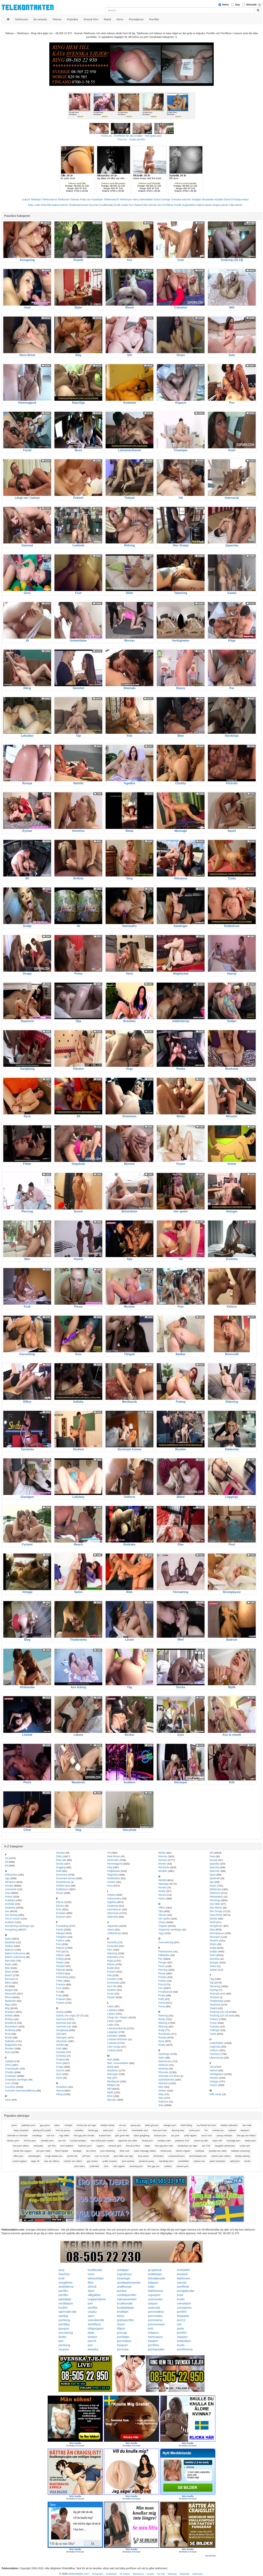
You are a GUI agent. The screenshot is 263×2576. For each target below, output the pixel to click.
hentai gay (93, 2130)
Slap (160, 2094)
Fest (58, 1944)
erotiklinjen (155, 2274)
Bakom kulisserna (15, 1953)
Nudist (162, 1891)
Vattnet (213, 2070)
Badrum (9, 1949)
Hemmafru (113, 1860)
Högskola (112, 1874)
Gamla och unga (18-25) (70, 2015)
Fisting (60, 1958)
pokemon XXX (182, 2140)
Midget (111, 2085)
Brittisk (9, 2015)
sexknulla (154, 2307)
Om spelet (164, 1918)
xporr (91, 2315)
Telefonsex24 (111, 199)
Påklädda (163, 1955)
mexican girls (114, 2146)
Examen (60, 1916)
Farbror (60, 1940)
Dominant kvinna (65, 1878)
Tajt (211, 1982)
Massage (112, 2074)
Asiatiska (10, 1907)
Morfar (162, 1852)
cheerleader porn (140, 2130)
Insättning (112, 1905)
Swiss (212, 1966)
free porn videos (21, 2146)
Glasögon (61, 2037)
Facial (59, 1929)
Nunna (162, 1894)
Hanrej (60, 2090)
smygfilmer (65, 2282)
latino (57, 2125)
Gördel (60, 2044)
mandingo (37, 2135)
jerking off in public (42, 2130)
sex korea (91, 2151)
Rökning (163, 2026)
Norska (162, 1887)
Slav (160, 2097)
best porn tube (160, 2130)
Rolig (161, 2030)
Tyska (212, 2033)
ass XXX (206, 2146)
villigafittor (94, 2295)
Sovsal (213, 1860)
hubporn (153, 2332)
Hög (109, 1867)
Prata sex (85, 199)
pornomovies (156, 2324)
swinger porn (169, 2125)
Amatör (9, 1885)
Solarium (163, 2101)
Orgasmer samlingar (170, 1929)
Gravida (60, 2052)
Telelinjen (36, 199)
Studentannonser (79, 204)
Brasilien (10, 2011)
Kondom (112, 1978)
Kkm (109, 1949)
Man (109, 2059)
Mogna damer (220, 204)
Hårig (59, 2094)
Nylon (161, 1898)
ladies (147, 2146)
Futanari (60, 1999)
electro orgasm (183, 2151)
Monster (112, 2099)
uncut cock (206, 2135)
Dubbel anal (63, 1885)
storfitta (92, 2307)
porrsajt (122, 2332)
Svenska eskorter (181, 199)
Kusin (110, 1993)
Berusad (9, 1978)
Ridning (162, 2022)
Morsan (162, 1860)
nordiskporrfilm (126, 2295)
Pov (160, 1988)
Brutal (8, 2037)
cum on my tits (102, 2156)
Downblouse (63, 1881)
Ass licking (11, 1914)
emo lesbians (66, 2146)
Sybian (213, 1969)
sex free (52, 2146)
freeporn (122, 2345)
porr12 (181, 2320)
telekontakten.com (78, 2573)
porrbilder (123, 2336)
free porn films (133, 2146)
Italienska (112, 1916)
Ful (58, 1991)
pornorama (155, 2320)
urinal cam (245, 2146)
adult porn (235, 2161)
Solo (160, 2105)
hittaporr (153, 2282)
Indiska (111, 1894)
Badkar (9, 1946)
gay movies (92, 2161)
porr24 (92, 2341)
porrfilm (63, 2290)
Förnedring (62, 1977)
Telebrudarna (49, 199)
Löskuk (111, 2050)
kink (150, 2328)
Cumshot (10, 2086)
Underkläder (216, 2043)
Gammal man (63, 2026)
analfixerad (124, 2286)
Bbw (7, 1967)
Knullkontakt (106, 204)
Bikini (8, 1982)
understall (94, 2166)
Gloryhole (61, 2041)
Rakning (163, 2015)
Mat (109, 2077)
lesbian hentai (107, 2125)
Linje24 (26, 199)
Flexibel (60, 1966)
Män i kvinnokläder (118, 2063)
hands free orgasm (22, 2151)
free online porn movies (102, 2140)
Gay (237, 4)
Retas (161, 2019)
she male (247, 2125)
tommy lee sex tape (86, 2125)
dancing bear (177, 2130)
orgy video (64, 2135)
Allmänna (10, 1881)
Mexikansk (113, 2081)
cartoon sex (199, 2161)
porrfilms (153, 2345)
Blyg (7, 2004)
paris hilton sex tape (123, 2156)
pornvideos (124, 2341)
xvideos (168, 2166)
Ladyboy (112, 2010)
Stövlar (213, 1918)
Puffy (161, 1999)
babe (91, 2332)
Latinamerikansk (116, 2028)
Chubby (9, 2072)
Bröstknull (10, 2022)
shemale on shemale (17, 2135)
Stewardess (216, 1896)
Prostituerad (165, 1991)
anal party (38, 2146)
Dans (8, 2099)
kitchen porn (13, 2140)
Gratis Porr (127, 204)
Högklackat (113, 1871)
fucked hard (104, 2135)
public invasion (110, 2161)
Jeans (110, 1929)
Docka (59, 1863)
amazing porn (136, 2166)
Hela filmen (113, 1856)
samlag (63, 2315)
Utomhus (214, 2053)
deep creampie (21, 2130)
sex (179, 2324)
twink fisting (186, 2125)
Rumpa (162, 2037)
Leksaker (112, 2035)
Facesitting (62, 1925)
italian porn (250, 2140)
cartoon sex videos (73, 2161)
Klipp (110, 1960)
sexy (61, 2270)
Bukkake (10, 2041)
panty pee (135, 2125)
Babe (8, 1938)
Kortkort (111, 1989)
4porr (91, 2290)
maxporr (182, 2336)
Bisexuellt (10, 1993)
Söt (211, 1852)
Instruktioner (114, 1909)
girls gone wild (122, 2135)
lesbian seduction (229, 2125)
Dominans (62, 1874)
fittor (90, 2282)
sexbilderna (65, 2286)
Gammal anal (63, 2022)
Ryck (161, 2041)
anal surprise (128, 2161)
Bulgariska (11, 2044)
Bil (6, 1986)
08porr (121, 2328)
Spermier (214, 1871)
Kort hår (111, 1986)
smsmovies (155, 2299)
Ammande (11, 1889)
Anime (8, 1896)
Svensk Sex (155, 204)
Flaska (60, 1962)
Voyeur (213, 2085)
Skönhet (163, 2083)
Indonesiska (114, 1898)
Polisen (162, 1977)
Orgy (161, 1933)
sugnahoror (124, 2274)
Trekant (213, 2019)
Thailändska (216, 2000)
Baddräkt (10, 1942)
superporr (154, 2295)
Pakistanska (165, 1951)
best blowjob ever (198, 2156)
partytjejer (64, 2299)
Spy (211, 1881)
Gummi (60, 2070)
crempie (68, 2125)
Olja (160, 1911)
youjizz (92, 2311)
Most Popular (61, 2151)
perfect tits (72, 2156)
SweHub (63, 2274)
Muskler (162, 1871)
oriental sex (218, 2130)
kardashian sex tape (187, 2146)
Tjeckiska (214, 2004)
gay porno (45, 2125)
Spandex (214, 1863)
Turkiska (214, 2026)
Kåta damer (235, 204)
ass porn (175, 2135)
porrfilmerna (185, 2349)
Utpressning (216, 2057)
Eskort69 (46, 204)
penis (14, 2125)
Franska (60, 1984)
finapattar (183, 2315)
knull (61, 2278)
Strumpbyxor (216, 1933)
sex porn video (43, 2151)
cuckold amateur (78, 2140)
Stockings (215, 1900)
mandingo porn (166, 2161)
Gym (59, 2074)
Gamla (60, 2011)
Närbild (162, 1880)
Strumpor (214, 1936)
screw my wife (201, 2140)
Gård (59, 2033)
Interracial (112, 1913)
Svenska (214, 1958)
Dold (58, 1871)
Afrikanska (11, 1874)
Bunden (9, 2048)
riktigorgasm (96, 2328)
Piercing (163, 1969)
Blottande (10, 2000)
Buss (8, 2052)
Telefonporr (126, 199)
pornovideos (156, 2311)
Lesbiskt (112, 2043)
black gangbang (141, 2135)
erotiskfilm (183, 2270)
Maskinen (112, 2070)
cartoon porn (182, 2166)
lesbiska (93, 2349)
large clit (35, 2161)
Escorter (94, 204)
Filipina (60, 1955)
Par (160, 1958)
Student (213, 1940)
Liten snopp (113, 2046)
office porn (18, 2156)
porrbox (122, 2290)
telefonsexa (155, 2290)
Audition (9, 1922)
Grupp (59, 2066)
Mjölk (110, 2092)
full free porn (30, 2140)
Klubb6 (219, 199)
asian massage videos (145, 2151)
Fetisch (60, 1947)
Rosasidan (208, 199)
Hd (108, 1852)
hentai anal (166, 2151)
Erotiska (60, 1913)
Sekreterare (165, 2061)
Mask (110, 2066)
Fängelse (61, 1936)
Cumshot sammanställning (20, 2090)
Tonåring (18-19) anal (221, 2015)
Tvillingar (214, 2030)
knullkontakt (125, 2303)
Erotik (117, 204)
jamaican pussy (146, 2161)
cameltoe (79, 2130)
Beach (8, 1975)
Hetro (225, 4)
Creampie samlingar (16, 2079)
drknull (92, 2286)
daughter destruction (225, 2146)
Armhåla (9, 1903)
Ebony (59, 1902)
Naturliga (163, 1883)
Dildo (59, 1856)
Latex (110, 2024)
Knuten (111, 1971)
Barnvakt (10, 1960)
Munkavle (163, 1867)
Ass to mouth (12, 1918)
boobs (248, 2161)
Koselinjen (97, 199)
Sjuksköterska (166, 2079)
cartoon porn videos (220, 2156)
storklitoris (94, 2324)
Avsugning (11, 1929)
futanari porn (160, 2135)
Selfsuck (163, 2064)
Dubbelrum (62, 1889)
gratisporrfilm (125, 2320)
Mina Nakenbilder (143, 199)
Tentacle (214, 1997)
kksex (121, 2315)
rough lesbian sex (53, 2156)
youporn (63, 2349)
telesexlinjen (96, 2278)
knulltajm (123, 2311)
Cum (7, 2083)
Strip (212, 1929)
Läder (110, 2006)
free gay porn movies (84, 2135)
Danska (60, 1852)
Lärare (111, 2021)
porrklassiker (156, 2349)
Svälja (212, 1947)
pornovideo (155, 2315)
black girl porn (152, 2125)
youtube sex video (218, 2151)
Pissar (161, 1973)
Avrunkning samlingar (17, 1925)
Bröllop (9, 2019)
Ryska (161, 2044)
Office (161, 1907)
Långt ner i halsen (117, 2017)
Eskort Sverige (162, 199)
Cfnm (8, 2064)
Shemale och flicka (169, 2075)
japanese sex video (128, 2140)
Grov (59, 2063)
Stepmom (214, 1892)
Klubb (110, 1967)
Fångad (60, 1933)
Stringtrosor (216, 1925)
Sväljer (213, 1951)
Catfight (9, 2061)
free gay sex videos (246, 2135)
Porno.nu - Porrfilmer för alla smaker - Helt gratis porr (131, 135)
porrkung (64, 2320)
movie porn (194, 2130)
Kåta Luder (34, 204)
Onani (161, 1922)
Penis (161, 1966)
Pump (161, 2006)
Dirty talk (61, 1860)
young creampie (224, 2135)
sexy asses (143, 2156)
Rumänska (164, 2033)
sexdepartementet (128, 2282)
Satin (161, 2057)
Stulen (213, 1944)
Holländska (113, 1878)
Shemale (251, 4)
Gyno (59, 2077)
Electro (60, 1905)
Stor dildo (214, 1903)
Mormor (162, 1856)
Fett (58, 1951)
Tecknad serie (217, 1993)
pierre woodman (217, 2161)
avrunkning (65, 2332)
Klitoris (111, 1964)
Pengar (162, 1962)
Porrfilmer (168, 204)
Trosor (213, 2022)
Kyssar (111, 1997)
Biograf (9, 1989)
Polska (162, 1980)
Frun (58, 1988)
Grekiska (61, 2055)
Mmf (109, 2096)
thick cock (124, 2151)
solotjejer (123, 2270)
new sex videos (51, 2161)
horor (91, 2274)
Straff (212, 1922)
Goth (59, 2048)
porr (90, 2303)
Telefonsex (64, 199)
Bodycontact (242, 199)
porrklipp (64, 2324)
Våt (211, 2066)
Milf (109, 2088)
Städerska (215, 1889)
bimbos (92, 2336)
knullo (181, 2299)
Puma (161, 2002)
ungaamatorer (97, 2299)
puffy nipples (190, 2135)
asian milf (217, 2140)
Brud (7, 2033)
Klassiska (112, 1957)
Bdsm (8, 1971)
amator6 (182, 2274)
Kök (109, 1975)
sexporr (153, 2303)
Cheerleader (12, 2068)
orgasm (100, 2146)
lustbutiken (184, 2341)
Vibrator (213, 2077)
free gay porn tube (164, 2146)
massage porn (233, 2140)
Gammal (61, 2019)
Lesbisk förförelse (117, 2039)
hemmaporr (155, 2336)
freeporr (153, 2341)
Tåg (211, 1978)
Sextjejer (196, 199)
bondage (77, 2151)
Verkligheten (216, 2074)
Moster (162, 1863)
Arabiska (10, 1900)
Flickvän (60, 1969)
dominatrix (158, 2156)
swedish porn (47, 2140)
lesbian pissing (242, 2156)
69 (6, 1865)
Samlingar (164, 2053)
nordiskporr (65, 2303)
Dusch (59, 1892)
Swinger (214, 1962)
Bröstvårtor (11, 2026)
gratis (180, 2328)
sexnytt (181, 2282)
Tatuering (214, 1986)
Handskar (61, 2086)
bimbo (62, 2336)
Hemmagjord (114, 1863)
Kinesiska (112, 1946)
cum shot (122, 2130)
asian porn (108, 2130)
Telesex (74, 199)
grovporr (63, 2328)
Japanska (112, 1925)
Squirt (212, 1885)
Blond (8, 1997)
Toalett (213, 2008)
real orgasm (119, 2166)
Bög (7, 2008)
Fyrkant (60, 2002)
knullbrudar (95, 2270)
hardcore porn (85, 2146)
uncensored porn (176, 2156)
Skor (161, 2086)
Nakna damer (204, 204)
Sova (212, 1856)
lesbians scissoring (240, 2151)
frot (206, 2130)
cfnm (106, 2166)
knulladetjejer (125, 2307)
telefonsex (183, 2278)
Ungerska (214, 2046)
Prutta (161, 1995)
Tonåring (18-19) (218, 2011)
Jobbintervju (114, 1933)
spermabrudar (67, 2311)
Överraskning (166, 1942)
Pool (160, 1984)
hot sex (122, 2125)
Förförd (60, 1973)
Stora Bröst (215, 1914)
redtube (232, 2130)
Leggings (112, 2032)
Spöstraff (214, 1878)
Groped (60, 2059)
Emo (58, 1909)
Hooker (111, 1881)
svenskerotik (96, 2320)
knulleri (63, 2307)
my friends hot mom (206, 2125)
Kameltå (112, 1942)
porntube (123, 2349)
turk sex (50, 2135)
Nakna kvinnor (60, 204)
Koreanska (113, 1982)
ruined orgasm (19, 2161)
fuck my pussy (63, 2130)
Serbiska (163, 2068)
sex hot (62, 2140)
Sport (212, 1874)
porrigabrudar (186, 2290)
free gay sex (153, 2166)
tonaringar (123, 2278)
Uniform (213, 2050)
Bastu (8, 1964)
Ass (7, 1911)
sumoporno (184, 2307)
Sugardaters (189, 204)
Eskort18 (229, 199)
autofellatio (183, 2161)
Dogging (61, 1867)
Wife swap (215, 2094)
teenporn (245, 2130)
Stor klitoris (215, 1907)
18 (6, 1858)
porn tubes (79, 2166)
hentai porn (147, 2140)
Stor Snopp (215, 1911)
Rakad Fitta (141, 204)
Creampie (10, 2075)
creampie (199, 2151)
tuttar (151, 2286)
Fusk (59, 1995)
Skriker (162, 2090)
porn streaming (107, 2151)
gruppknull (154, 2270)
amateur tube (164, 2140)
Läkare (111, 2013)
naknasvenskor (127, 2299)
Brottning (10, 2030)
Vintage (213, 2081)
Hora (110, 1885)
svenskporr (184, 2303)
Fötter (59, 1980)
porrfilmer (183, 2286)
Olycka (162, 1914)
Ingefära (112, 1902)
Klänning (112, 1953)
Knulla (177, 204)
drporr (121, 2324)
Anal (7, 1892)
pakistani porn (28, 2125)
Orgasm (162, 1925)
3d (6, 1861)
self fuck (86, 2156)
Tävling (213, 1989)
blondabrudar (156, 2278)
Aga (7, 1878)
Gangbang (62, 2030)
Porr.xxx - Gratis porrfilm (131, 139)
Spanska (214, 1867)
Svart (212, 1955)
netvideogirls (34, 2156)
